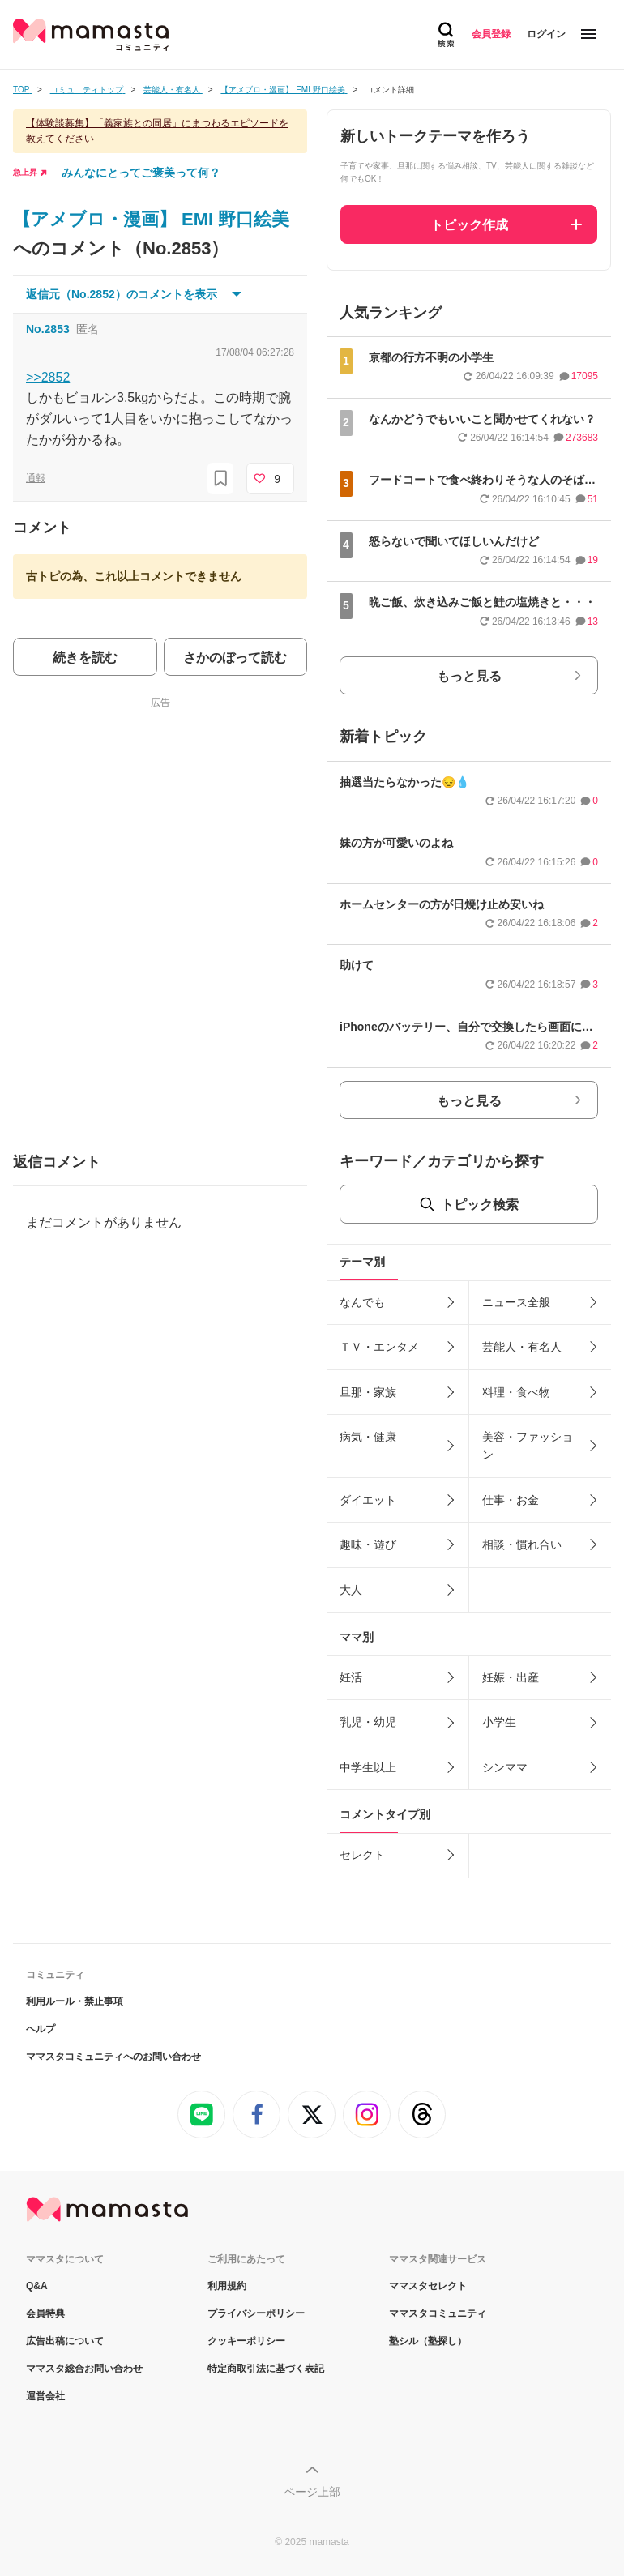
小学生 (499, 1721)
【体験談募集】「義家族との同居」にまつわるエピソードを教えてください (157, 130)
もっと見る (469, 676)
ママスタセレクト (428, 2286)
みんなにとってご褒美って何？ (141, 172)
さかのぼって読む (235, 657)
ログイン (546, 34)
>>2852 (48, 377)
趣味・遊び (368, 1544)
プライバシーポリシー (256, 2313)
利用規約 (226, 2286)
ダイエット (368, 1499)
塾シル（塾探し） (428, 2341)
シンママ (505, 1767)
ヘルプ (40, 2029)
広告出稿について (65, 2341)
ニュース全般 (516, 1302)
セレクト (362, 1854)
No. (48, 329)
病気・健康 (368, 1436)
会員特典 (45, 2313)
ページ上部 (312, 2491)
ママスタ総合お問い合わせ (84, 2368)
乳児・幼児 (368, 1721)
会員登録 (491, 34)
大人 (351, 1589)
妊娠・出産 (510, 1677)
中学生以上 (368, 1767)
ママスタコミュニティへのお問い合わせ (113, 2056)
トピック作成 (469, 225)
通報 (35, 478)
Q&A (37, 2286)
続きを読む (85, 657)
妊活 (351, 1677)
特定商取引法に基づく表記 (265, 2368)
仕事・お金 (510, 1499)
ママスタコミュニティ (437, 2313)
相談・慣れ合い (522, 1544)
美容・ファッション (527, 1445)
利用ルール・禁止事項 (74, 2001)
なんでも (362, 1302)
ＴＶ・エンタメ (379, 1346)
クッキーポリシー (246, 2341)
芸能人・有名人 (522, 1346)
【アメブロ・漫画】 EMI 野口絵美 (151, 219)
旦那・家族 (368, 1392)
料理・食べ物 (516, 1392)
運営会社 (45, 2396)
